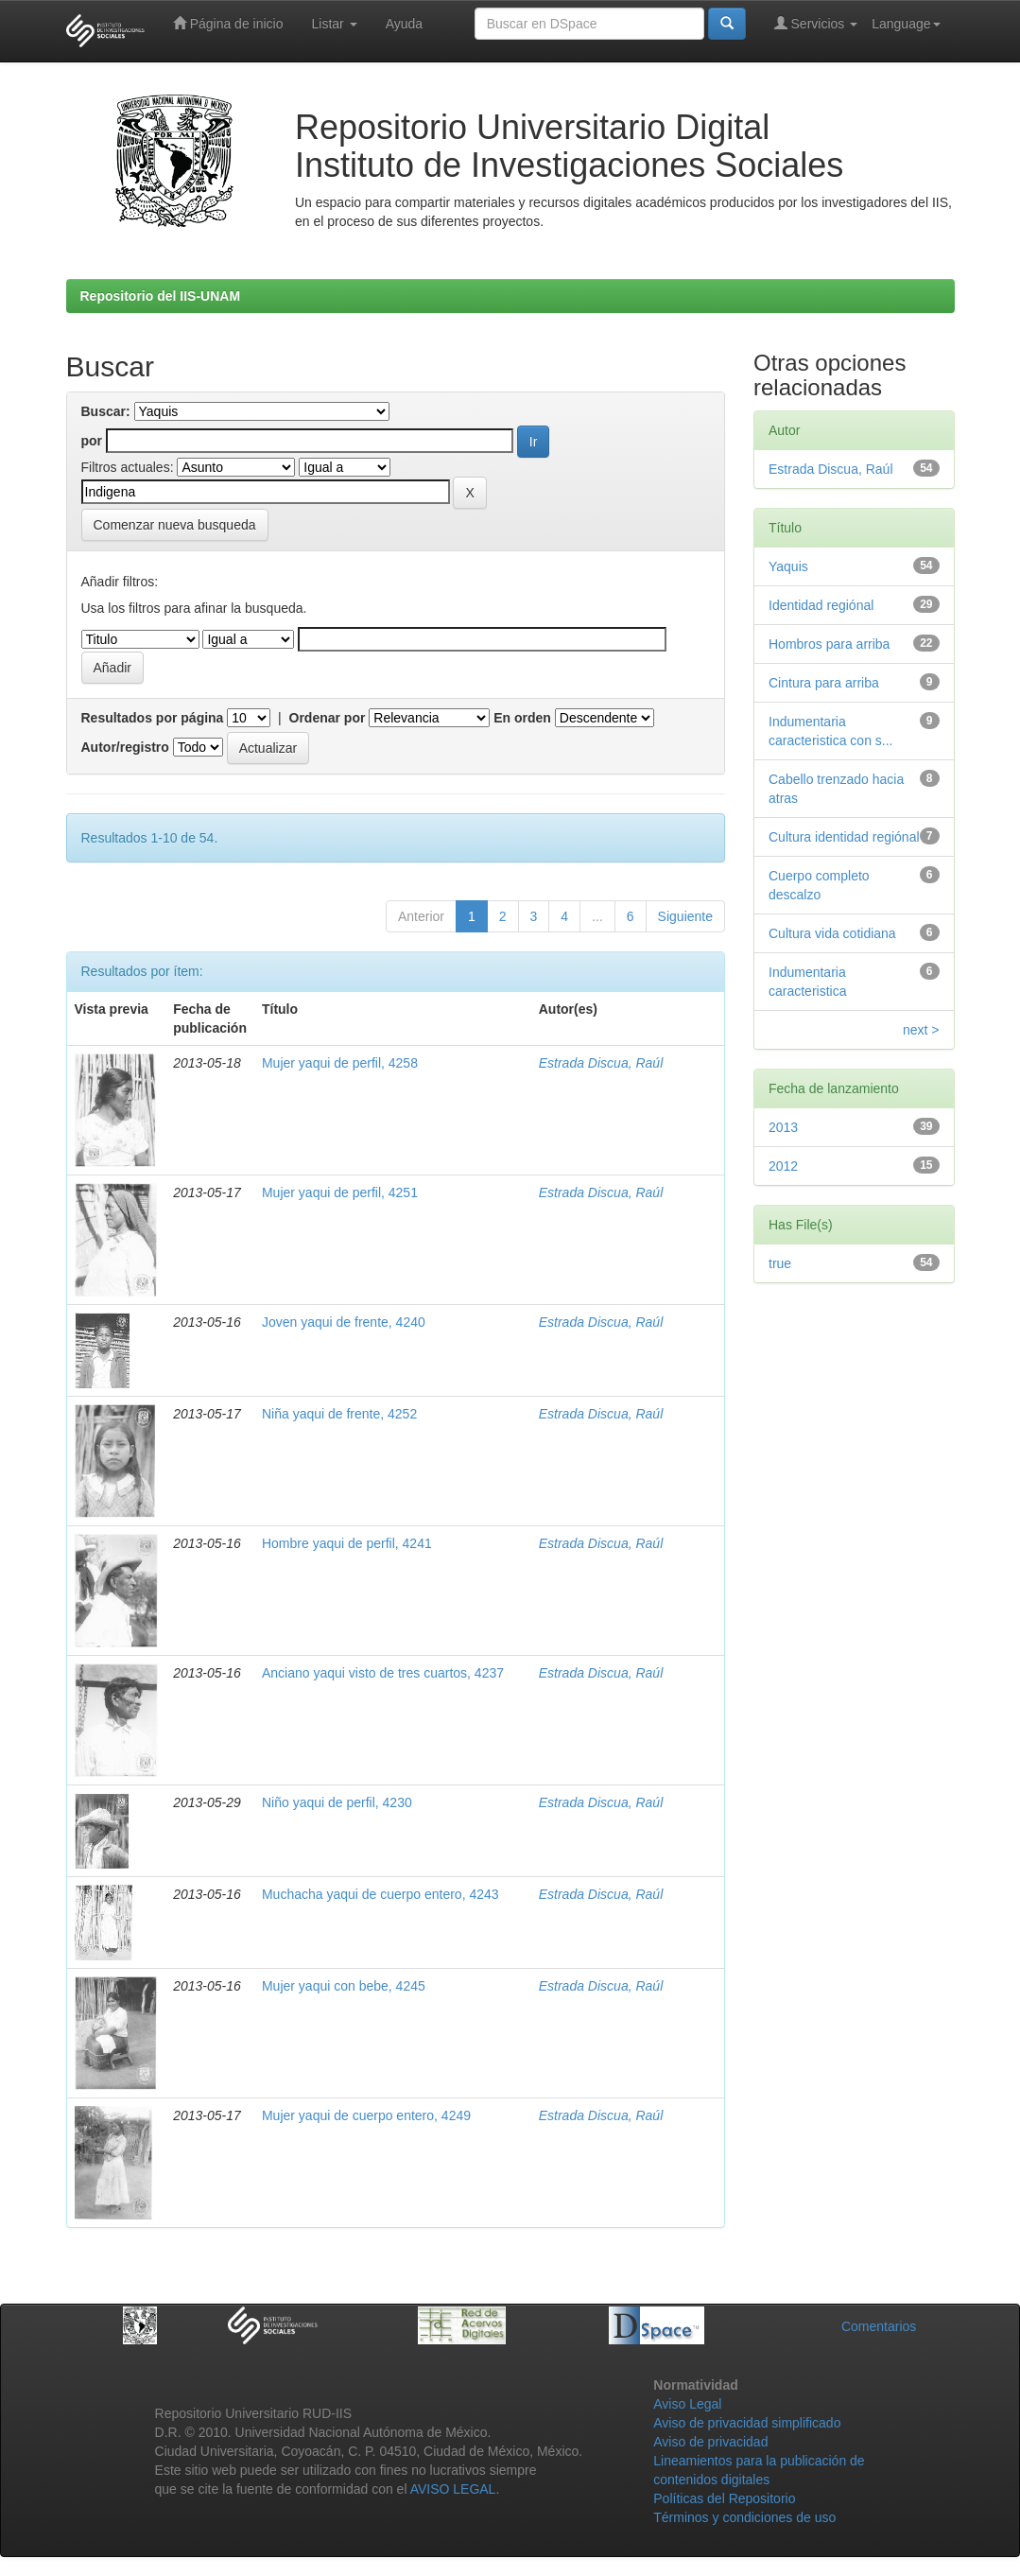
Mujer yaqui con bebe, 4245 (343, 1985)
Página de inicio (228, 23)
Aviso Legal (687, 2403)
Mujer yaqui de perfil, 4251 (340, 1192)
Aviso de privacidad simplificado (746, 2422)
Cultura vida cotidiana (832, 933)
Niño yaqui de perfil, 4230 (337, 1802)
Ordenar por (327, 717)
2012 (783, 1166)
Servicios (816, 23)
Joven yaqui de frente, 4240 (343, 1322)
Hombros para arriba (829, 644)
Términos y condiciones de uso (744, 2517)
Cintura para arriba (824, 682)
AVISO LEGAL (453, 2489)
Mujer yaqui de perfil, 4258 (340, 1062)
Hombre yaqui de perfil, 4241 (347, 1543)
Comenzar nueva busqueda (175, 524)
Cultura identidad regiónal (844, 836)
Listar (334, 23)
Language (906, 23)
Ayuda (404, 23)
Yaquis (788, 566)
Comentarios (878, 2326)
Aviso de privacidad (710, 2441)
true (780, 1263)
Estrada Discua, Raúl (601, 1062)
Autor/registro (125, 747)
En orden (522, 717)
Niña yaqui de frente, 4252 (339, 1413)
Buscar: (105, 411)
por (92, 440)
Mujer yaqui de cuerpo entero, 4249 (366, 2115)
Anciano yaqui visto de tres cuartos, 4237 (383, 1672)
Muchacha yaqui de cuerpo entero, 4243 (380, 1894)
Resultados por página (152, 717)
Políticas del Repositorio (724, 2498)
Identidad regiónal (821, 605)
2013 (783, 1127)
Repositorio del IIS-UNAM (160, 296)
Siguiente (685, 916)
